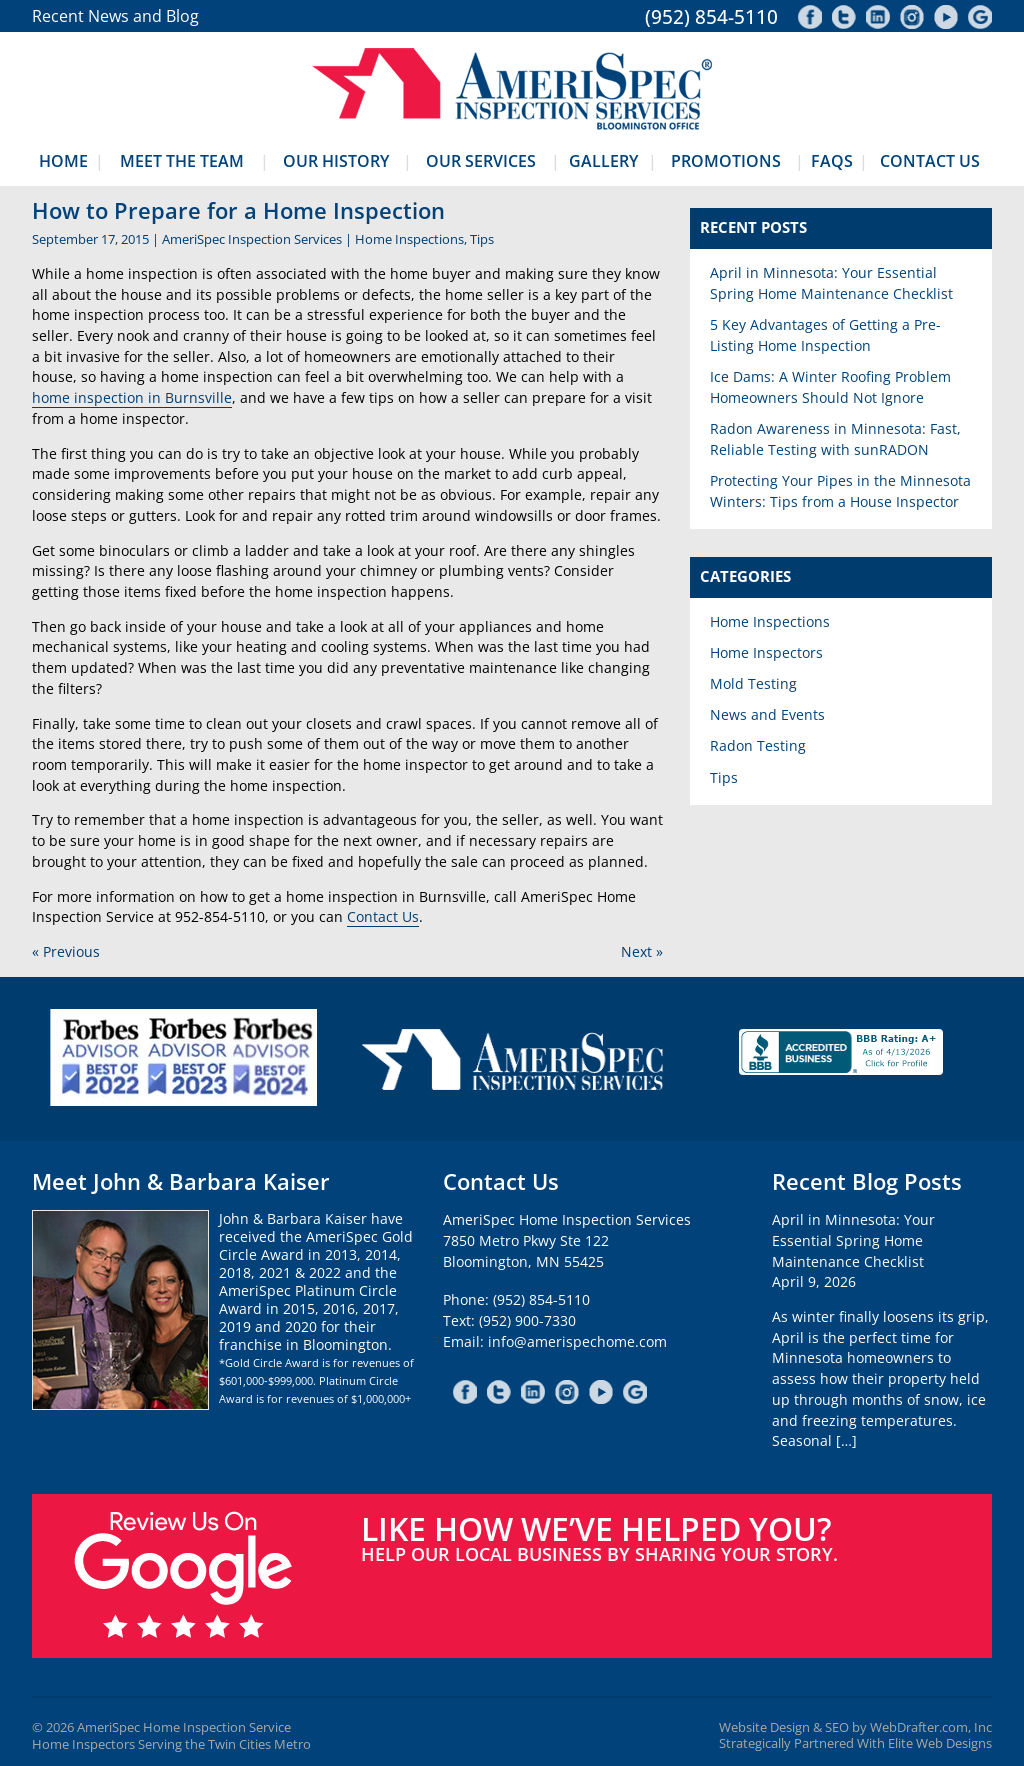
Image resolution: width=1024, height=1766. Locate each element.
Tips (482, 239)
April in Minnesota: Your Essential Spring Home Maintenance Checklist (831, 283)
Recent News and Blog (115, 16)
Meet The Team (182, 161)
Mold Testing (753, 683)
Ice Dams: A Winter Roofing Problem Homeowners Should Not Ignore (830, 387)
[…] (846, 1440)
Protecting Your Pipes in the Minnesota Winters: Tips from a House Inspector (840, 491)
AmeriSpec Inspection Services (252, 239)
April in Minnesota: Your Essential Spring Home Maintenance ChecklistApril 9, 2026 (853, 1250)
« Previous (66, 951)
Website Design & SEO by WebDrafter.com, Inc (855, 1727)
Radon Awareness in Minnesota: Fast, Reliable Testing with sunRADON (835, 439)
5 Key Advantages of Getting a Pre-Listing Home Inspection (825, 335)
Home (63, 161)
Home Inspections (409, 239)
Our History (336, 161)
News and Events (767, 714)
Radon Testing (758, 745)
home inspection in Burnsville (132, 397)
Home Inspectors (766, 652)
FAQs (832, 161)
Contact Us (930, 161)
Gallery (603, 161)
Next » (642, 951)
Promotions (726, 161)
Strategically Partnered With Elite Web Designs (855, 1743)
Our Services (481, 161)
